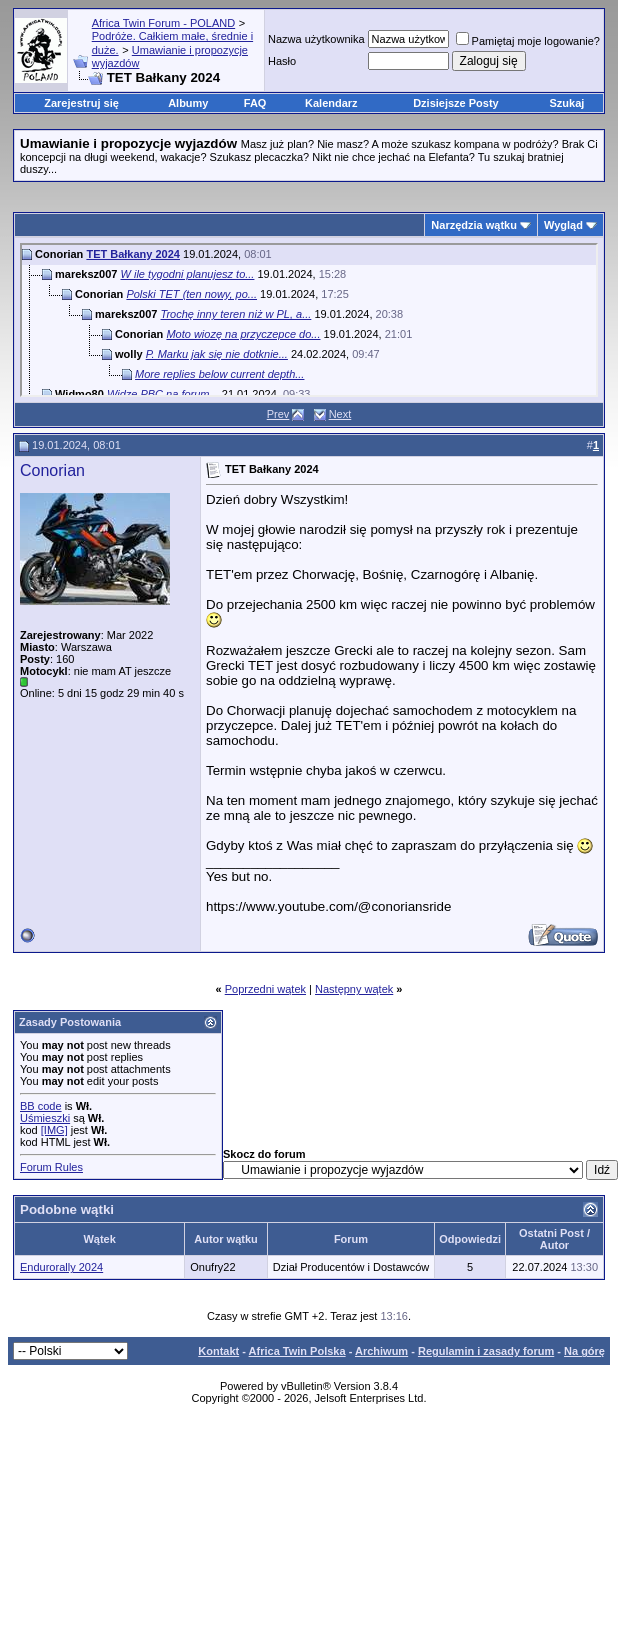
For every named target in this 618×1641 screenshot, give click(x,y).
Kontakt (218, 1351)
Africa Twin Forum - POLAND (163, 23)
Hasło (282, 61)
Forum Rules (51, 1167)
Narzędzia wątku (474, 225)
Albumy (188, 103)
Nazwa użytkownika (316, 39)
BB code (41, 1106)
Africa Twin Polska (297, 1351)
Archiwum (381, 1351)
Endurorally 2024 (61, 1267)
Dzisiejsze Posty (456, 103)
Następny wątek (354, 989)
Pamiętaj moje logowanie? (528, 41)
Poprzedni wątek (265, 989)
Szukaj (567, 103)
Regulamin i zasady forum (486, 1351)
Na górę (584, 1351)
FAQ (255, 103)
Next (340, 414)
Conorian (52, 470)
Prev (278, 414)
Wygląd (563, 225)
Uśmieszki (45, 1118)
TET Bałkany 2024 (133, 254)
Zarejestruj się (81, 103)
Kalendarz (331, 103)
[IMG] (54, 1130)
